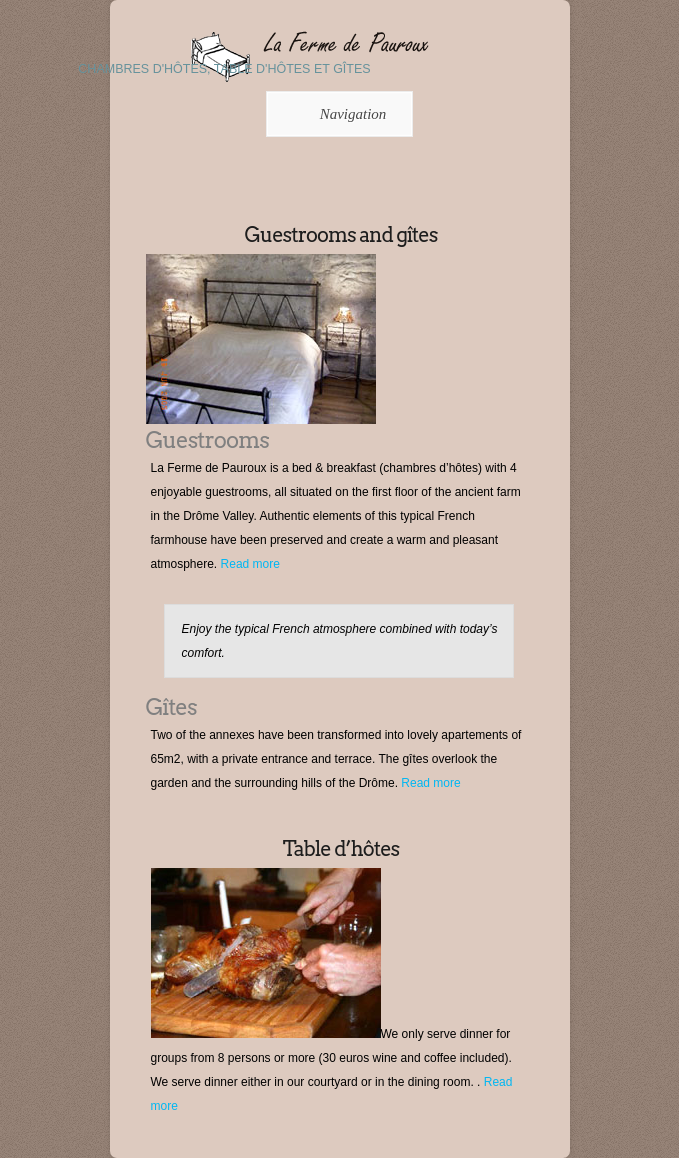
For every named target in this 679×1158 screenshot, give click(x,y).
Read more (250, 564)
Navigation (336, 114)
